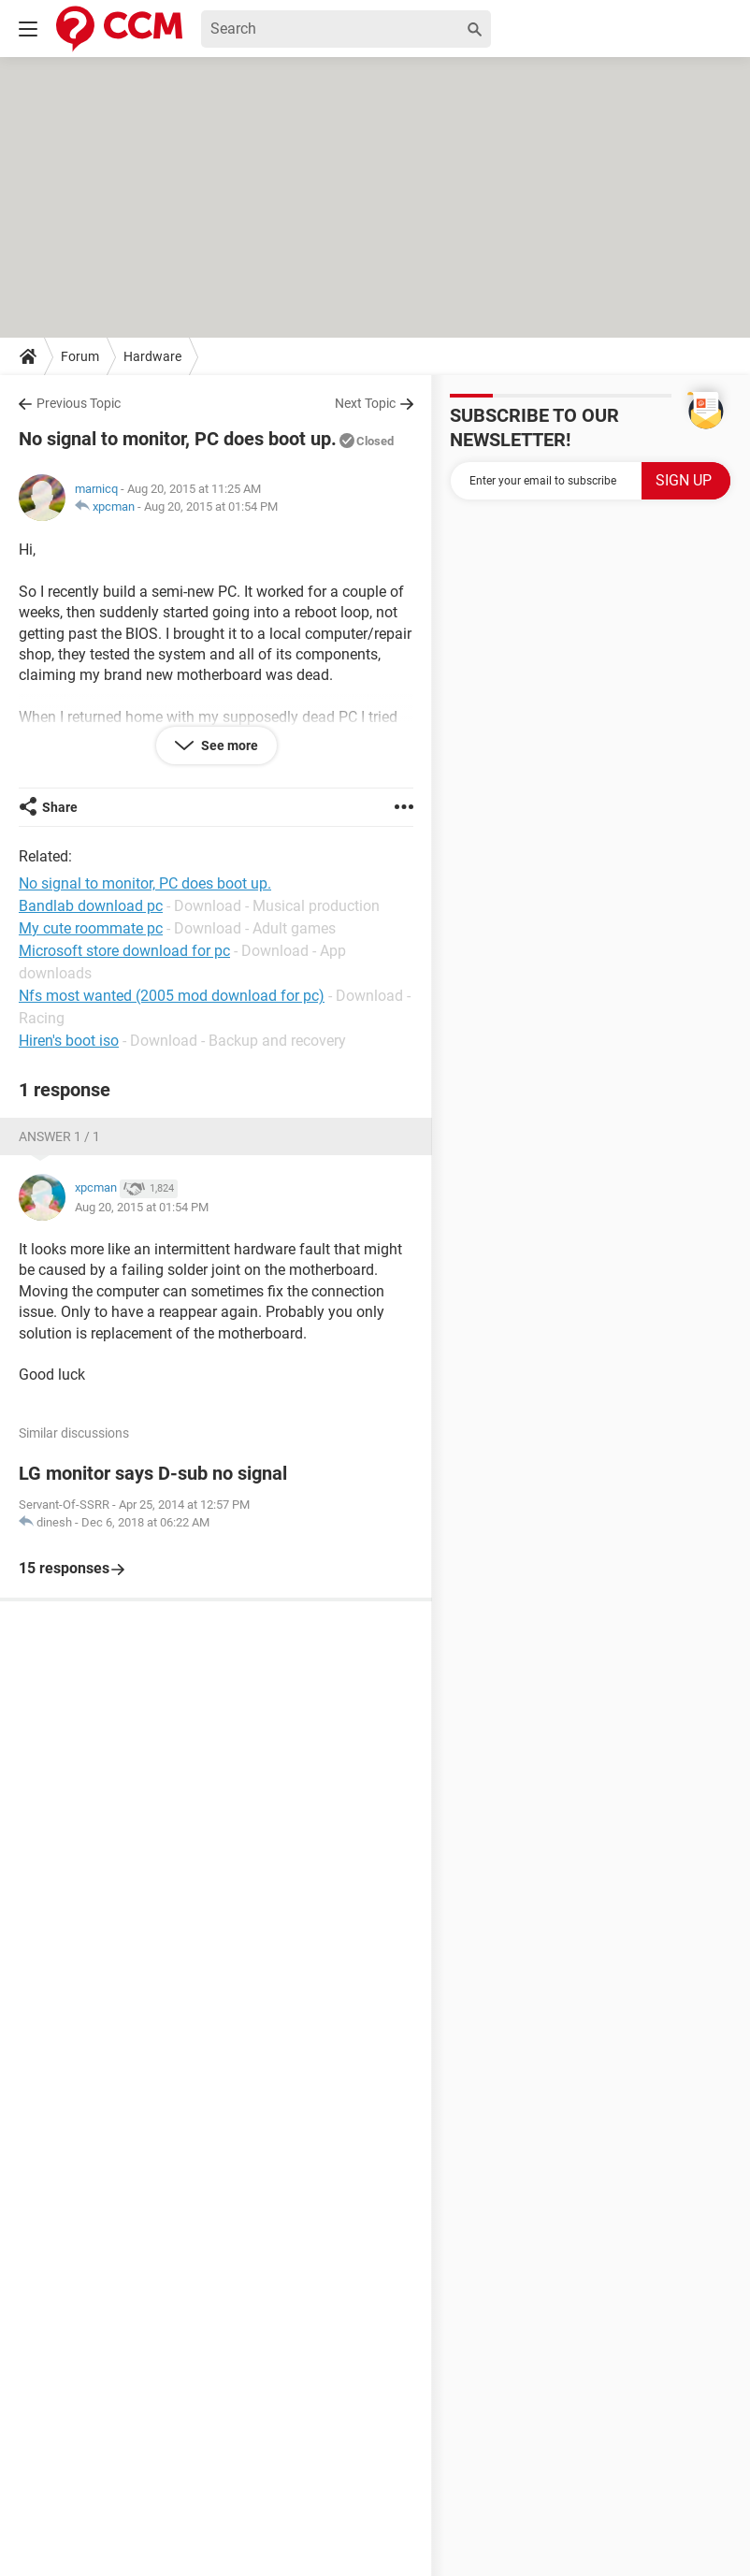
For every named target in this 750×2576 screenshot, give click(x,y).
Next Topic (365, 403)
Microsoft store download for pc (124, 951)
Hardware (152, 356)
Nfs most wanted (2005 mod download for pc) (172, 996)
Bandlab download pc (91, 906)
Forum (80, 356)
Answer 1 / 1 (59, 1136)
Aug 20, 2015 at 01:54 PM (211, 506)
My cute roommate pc (91, 928)
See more (228, 745)
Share (60, 807)
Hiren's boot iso (69, 1040)
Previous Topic (78, 403)
